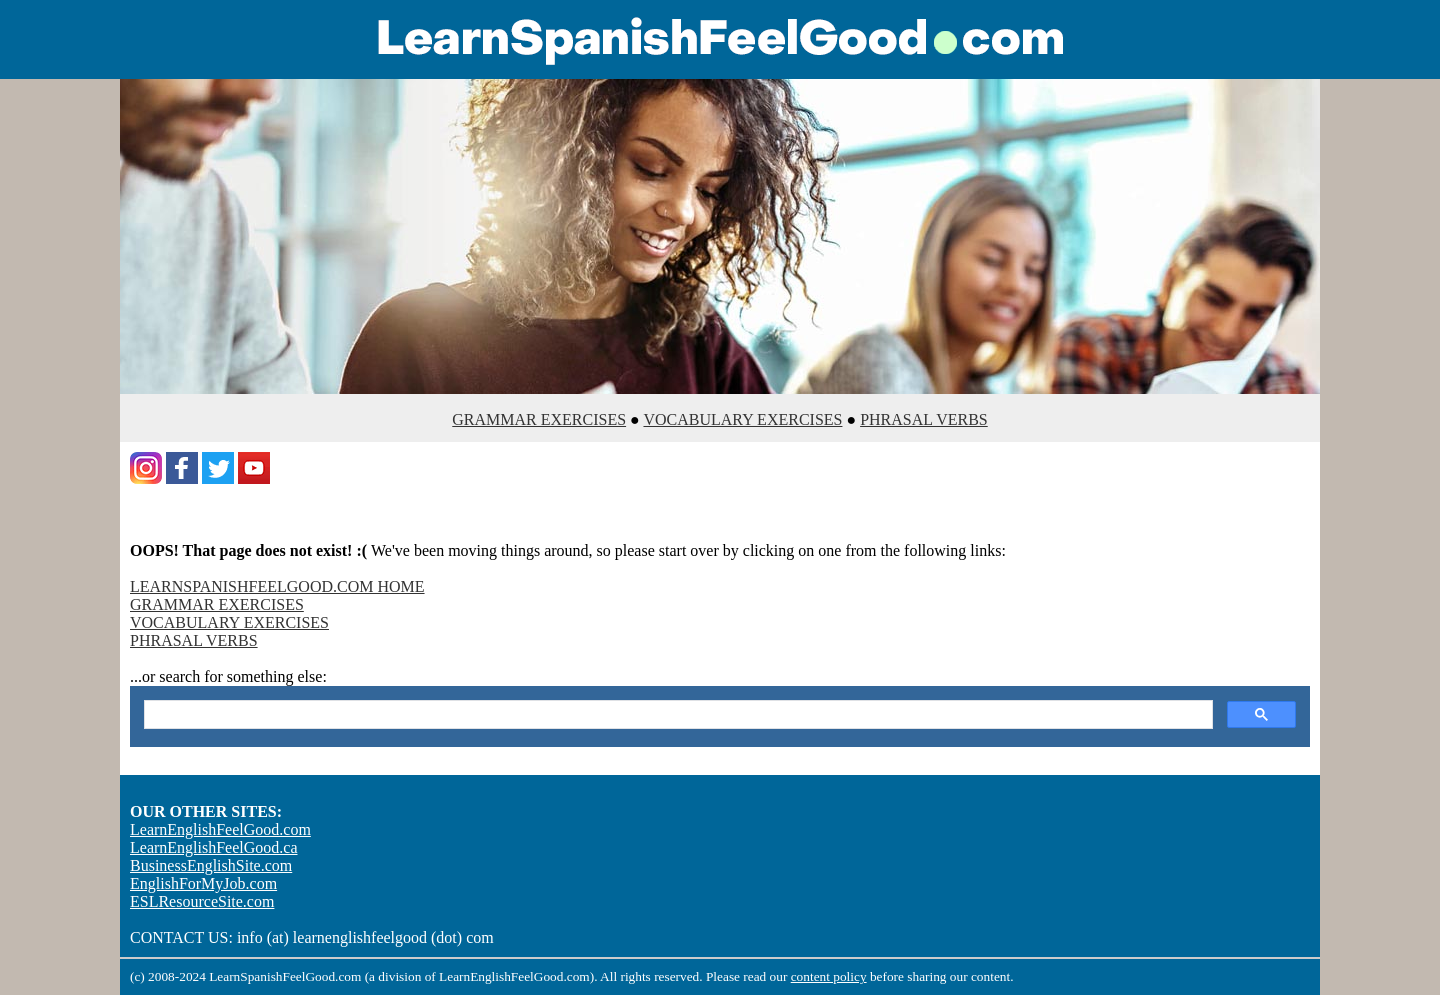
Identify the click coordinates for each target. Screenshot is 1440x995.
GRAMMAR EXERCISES (539, 419)
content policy (829, 976)
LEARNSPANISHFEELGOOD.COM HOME (277, 586)
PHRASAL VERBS (924, 419)
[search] (676, 715)
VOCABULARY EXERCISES (742, 419)
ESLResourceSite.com (202, 901)
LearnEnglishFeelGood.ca (214, 847)
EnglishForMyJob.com (203, 883)
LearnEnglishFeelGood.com (220, 829)
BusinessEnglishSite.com (211, 865)
